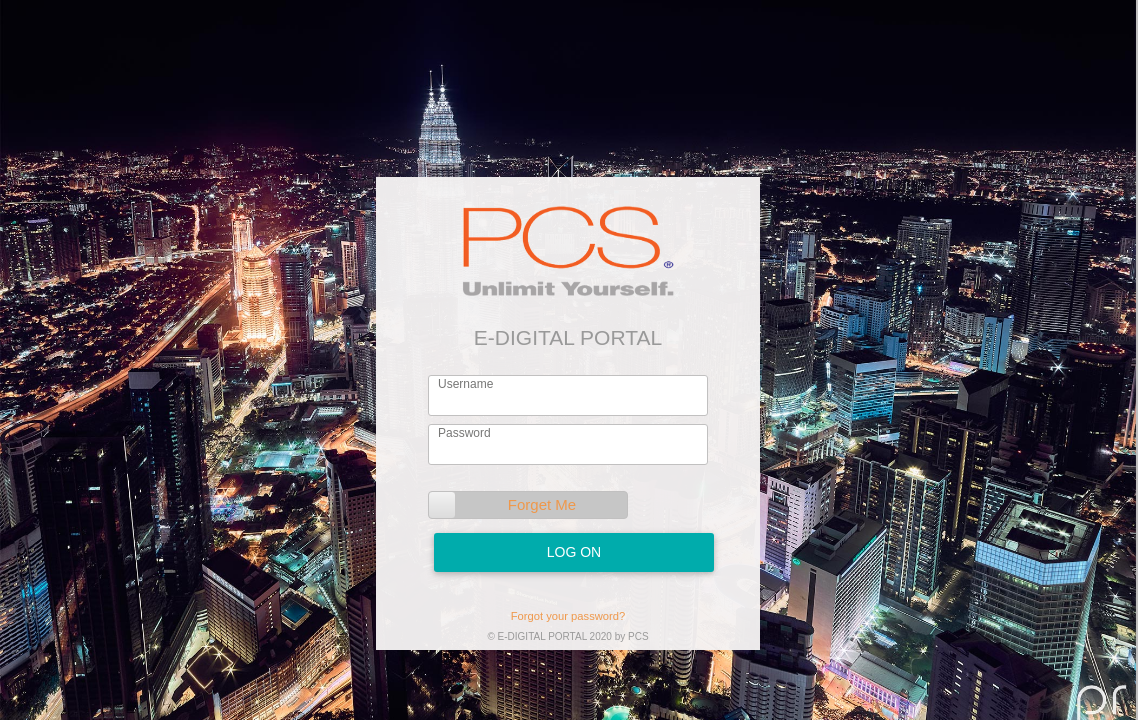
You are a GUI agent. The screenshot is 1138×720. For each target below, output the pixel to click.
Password (464, 433)
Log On (574, 552)
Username (465, 384)
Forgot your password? (568, 616)
